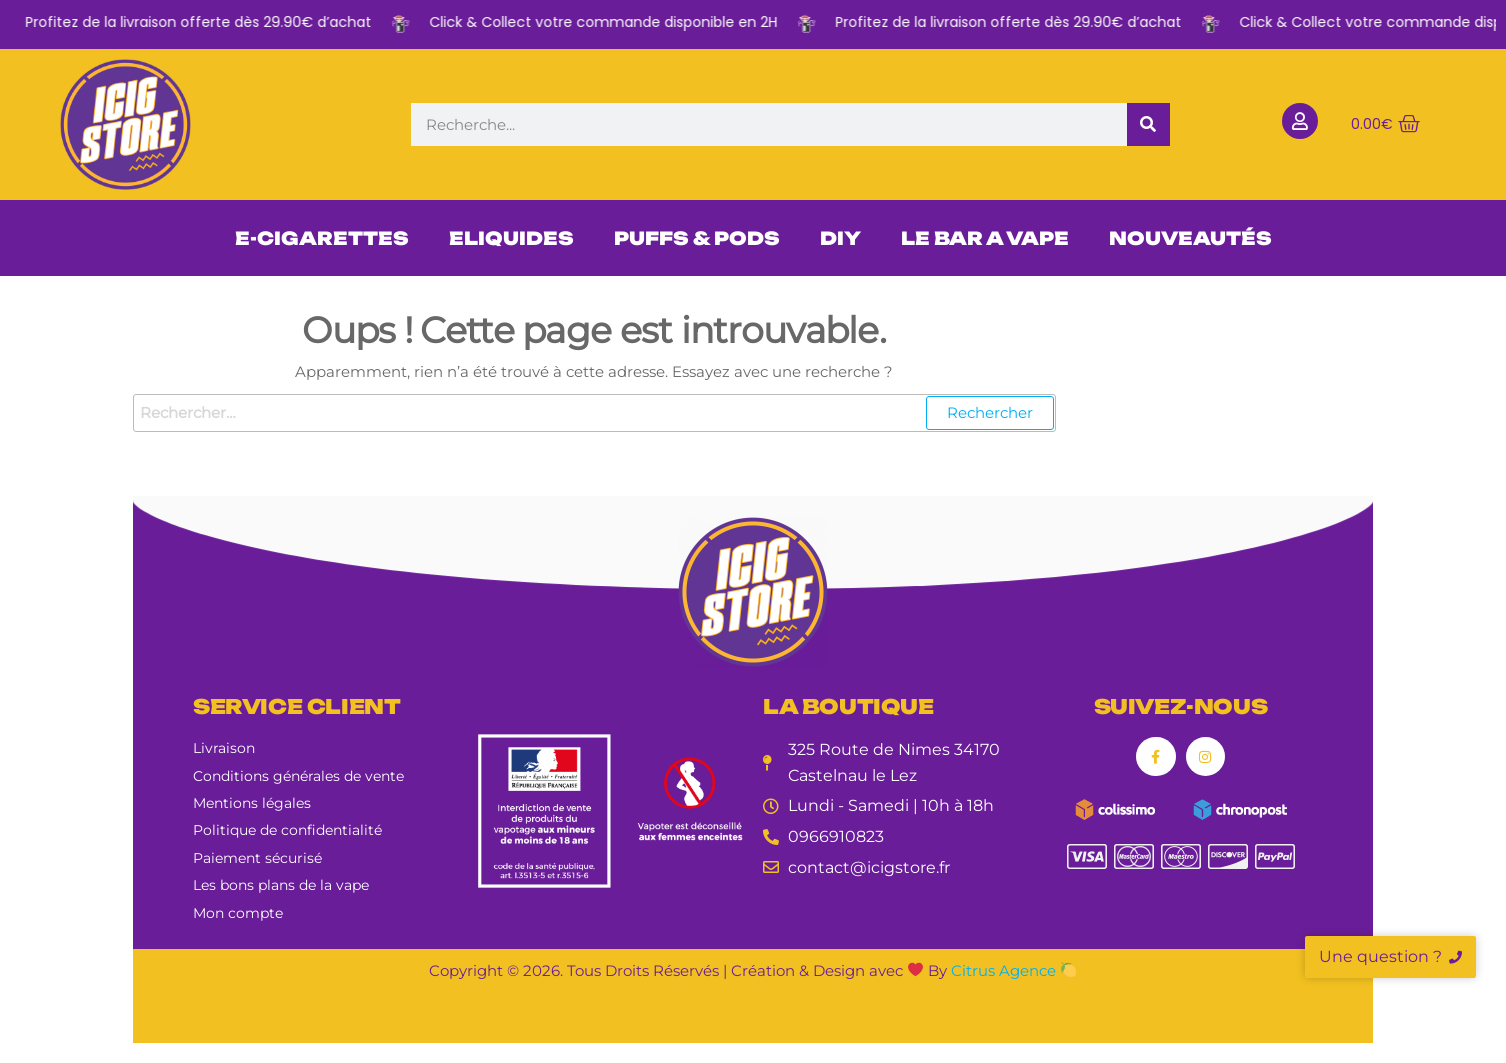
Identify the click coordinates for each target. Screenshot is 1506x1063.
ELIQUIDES (511, 238)
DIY (840, 238)
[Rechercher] (1148, 124)
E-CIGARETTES (322, 238)
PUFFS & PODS (697, 238)
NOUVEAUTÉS (1190, 238)
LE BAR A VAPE (985, 238)
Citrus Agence (1013, 970)
